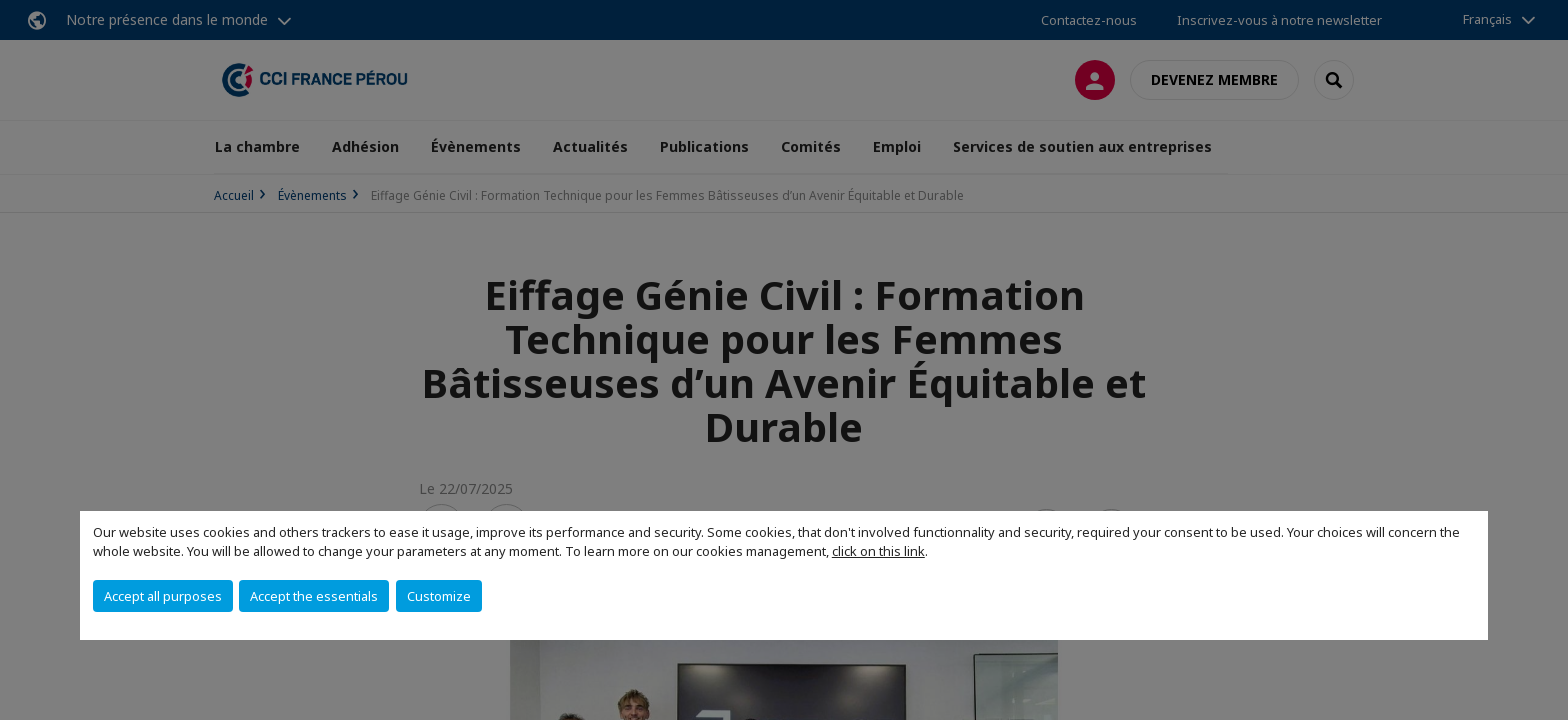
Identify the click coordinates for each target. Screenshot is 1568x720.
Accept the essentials (314, 596)
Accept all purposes (163, 596)
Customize (439, 596)
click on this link (878, 551)
